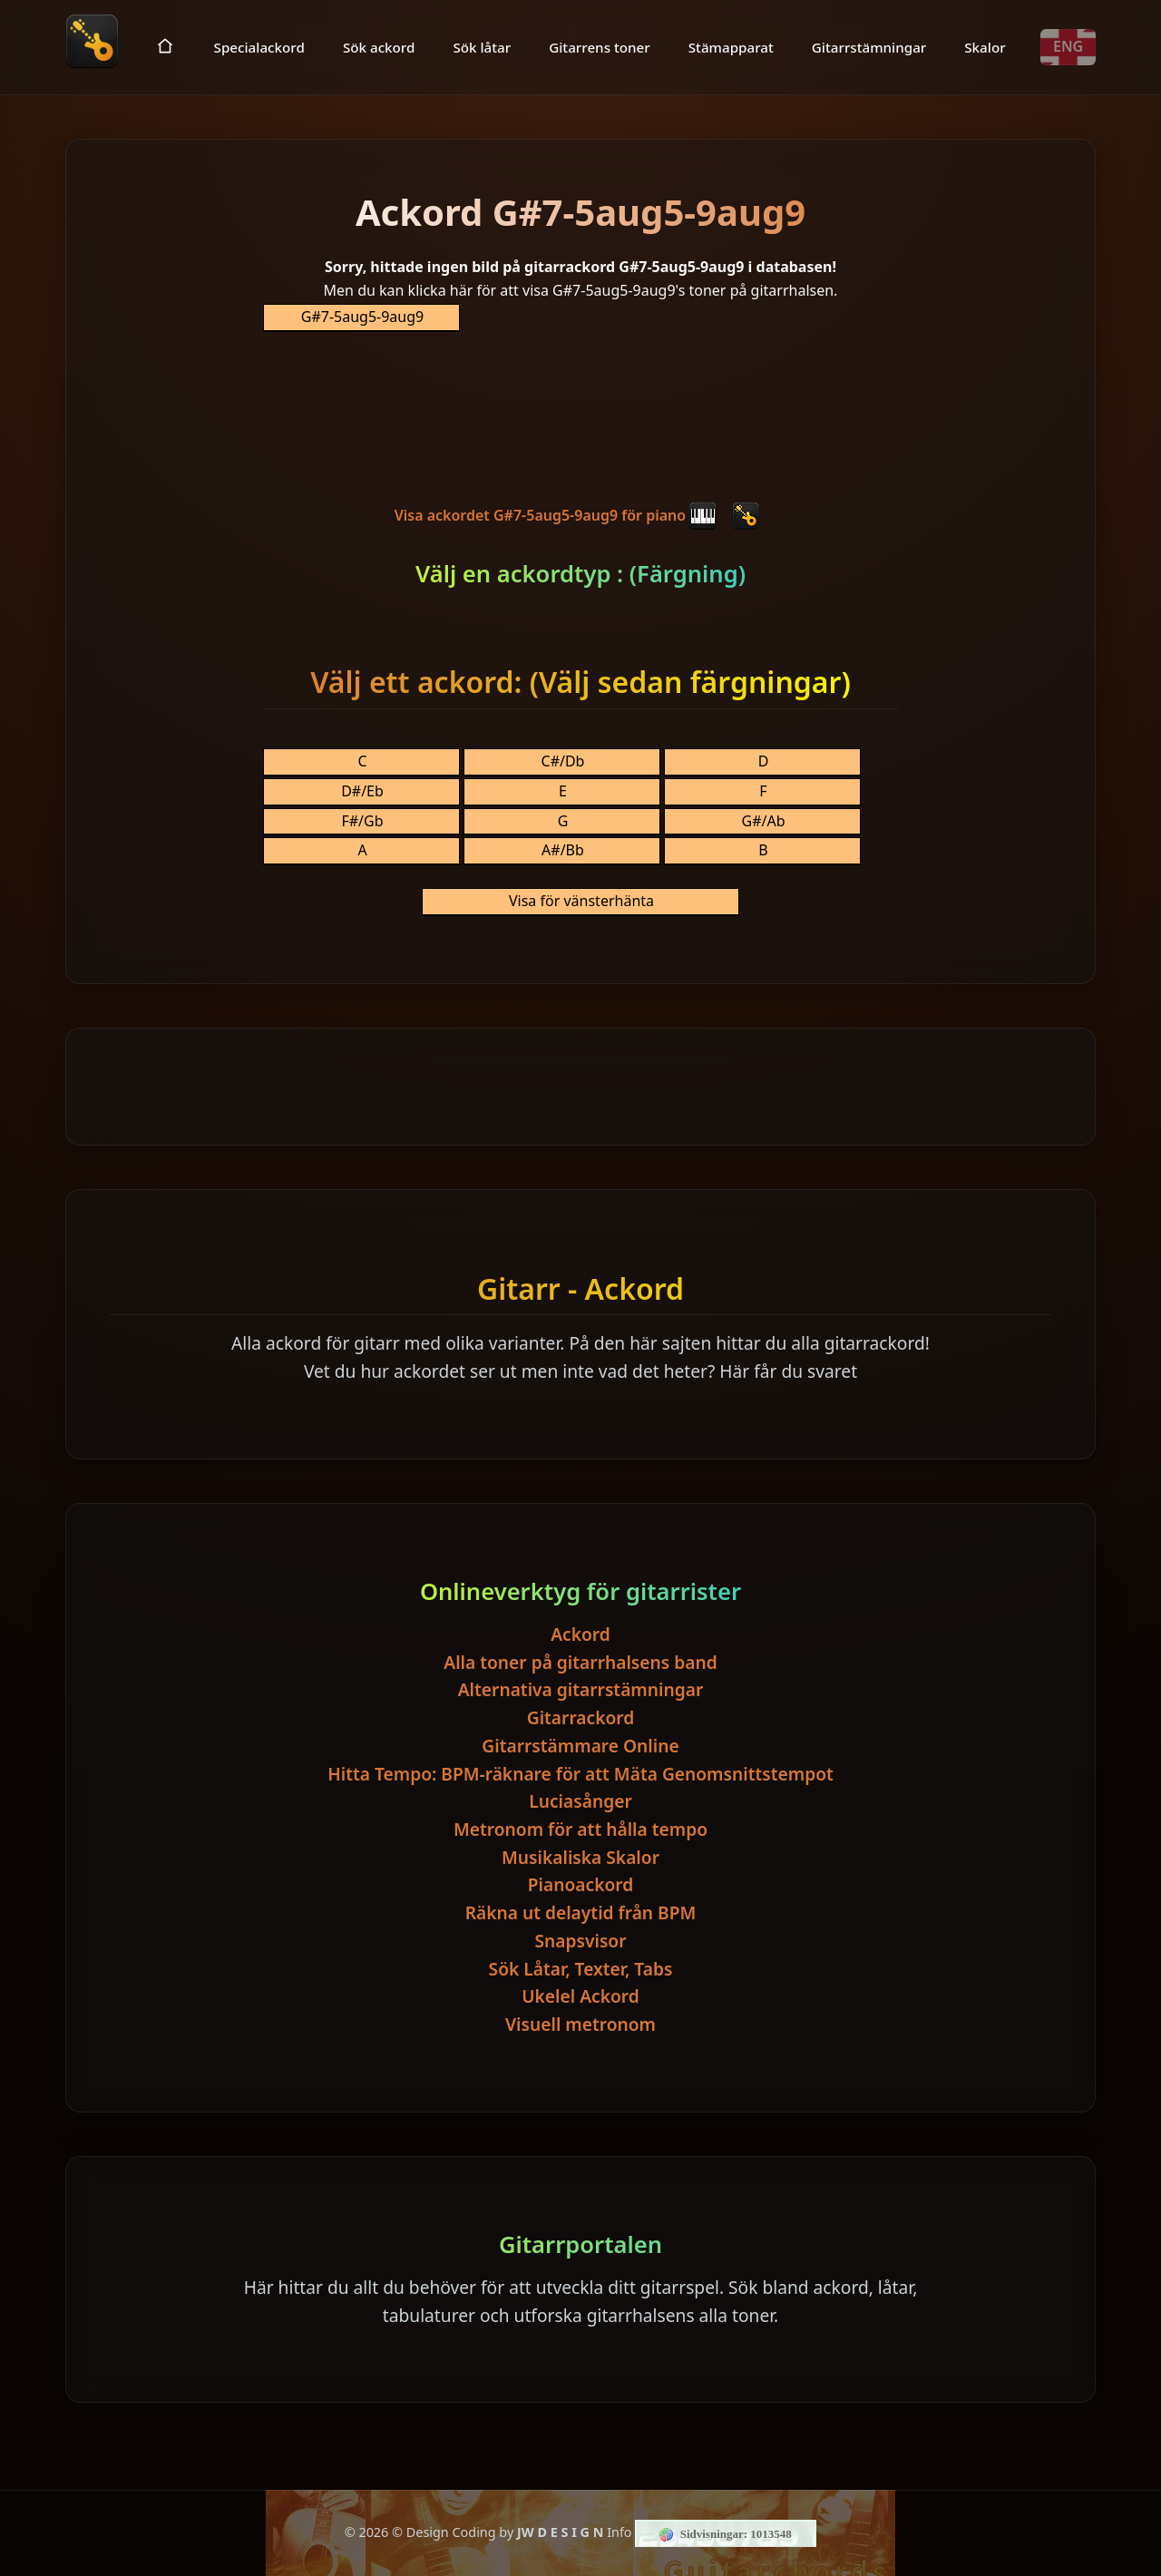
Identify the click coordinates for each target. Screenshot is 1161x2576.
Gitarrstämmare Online (580, 1745)
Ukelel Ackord (580, 1996)
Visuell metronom (580, 2024)
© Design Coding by (497, 2532)
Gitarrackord (581, 1717)
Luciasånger (580, 1801)
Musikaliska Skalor (580, 1857)
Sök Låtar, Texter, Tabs (581, 1968)
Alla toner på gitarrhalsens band (580, 1662)
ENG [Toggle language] (1068, 46)
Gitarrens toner (599, 46)
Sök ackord (379, 46)
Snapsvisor (580, 1940)
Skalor (984, 46)
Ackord (580, 1634)
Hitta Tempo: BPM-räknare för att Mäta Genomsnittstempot (580, 1773)
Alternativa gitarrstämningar (581, 1689)
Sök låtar (482, 46)
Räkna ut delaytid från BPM (581, 1912)
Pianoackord (580, 1884)
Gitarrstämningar (869, 46)
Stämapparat (731, 46)
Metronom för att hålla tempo (580, 1829)
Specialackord (259, 46)
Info (619, 2532)
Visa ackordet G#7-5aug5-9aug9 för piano (556, 515)
